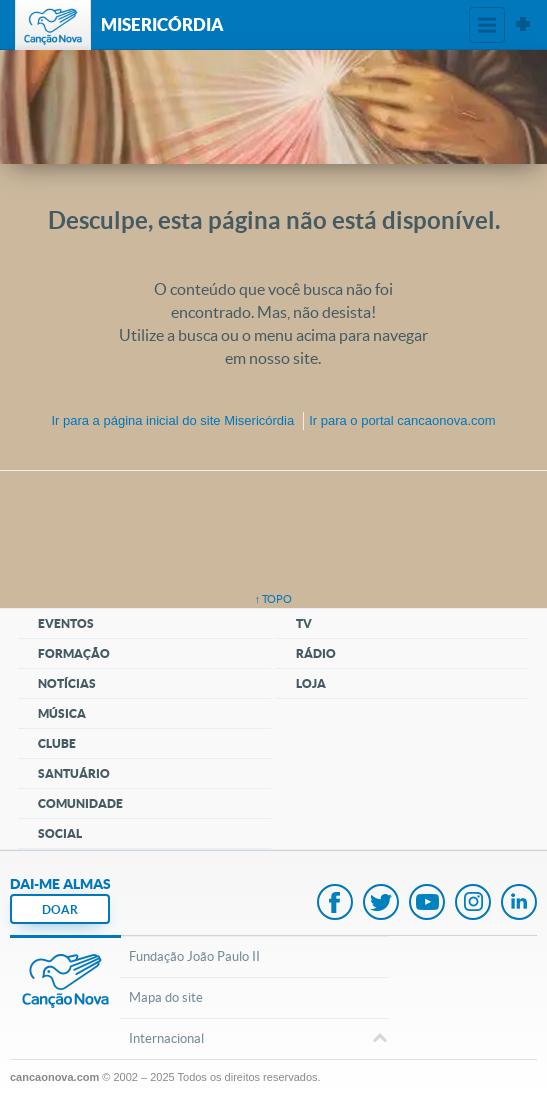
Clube (57, 743)
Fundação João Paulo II (194, 956)
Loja (311, 683)
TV (304, 623)
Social (60, 833)
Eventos (66, 623)
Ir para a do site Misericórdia (172, 420)
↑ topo (274, 599)
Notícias (67, 683)
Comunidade (80, 803)
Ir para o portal (402, 420)
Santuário (74, 773)
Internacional (254, 1040)
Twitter (381, 904)
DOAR (60, 909)
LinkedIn (519, 904)
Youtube (427, 904)
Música (62, 713)
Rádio (316, 653)
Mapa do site (166, 997)
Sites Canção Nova (523, 25)
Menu (487, 25)
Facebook (335, 904)
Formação (74, 653)
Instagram (473, 904)
